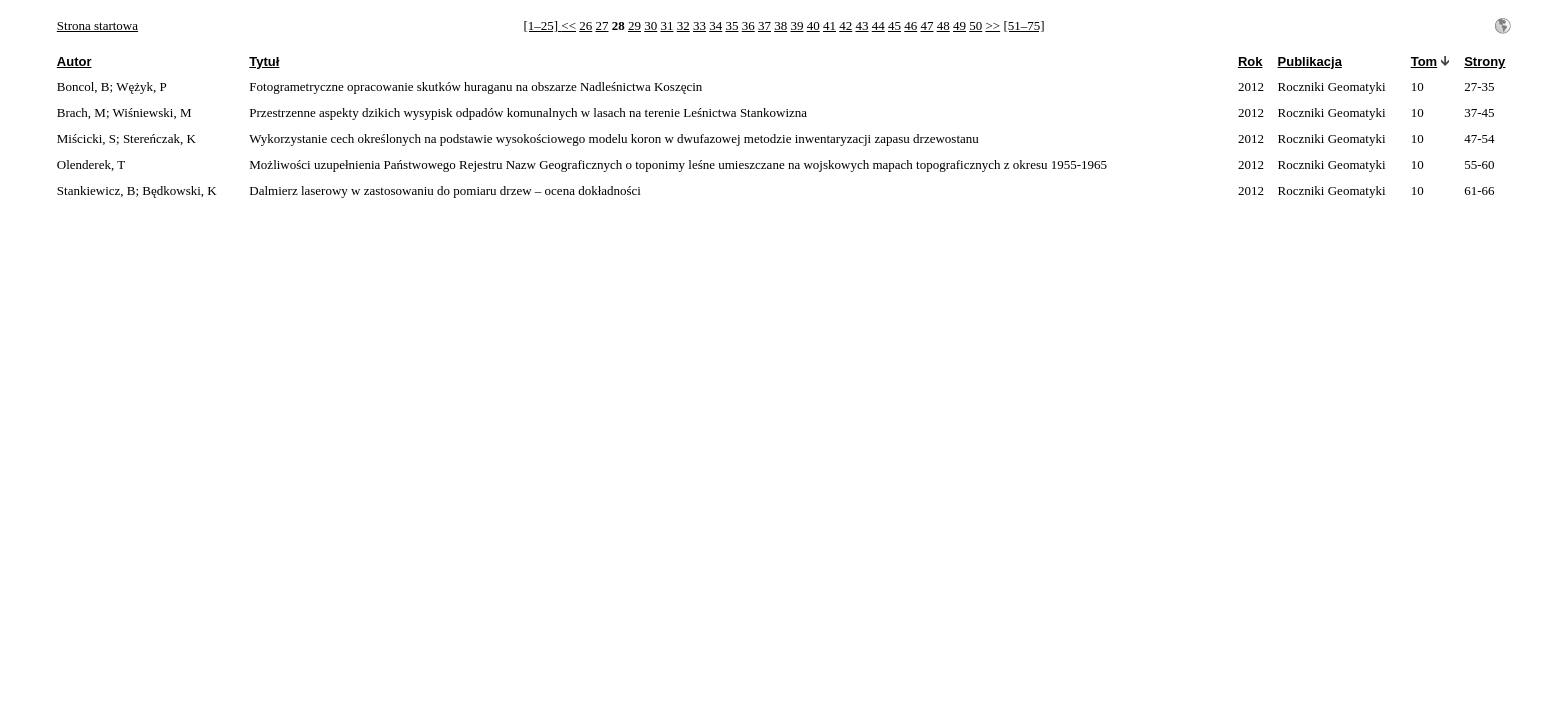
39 (796, 25)
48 (943, 25)
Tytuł (264, 61)
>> (992, 25)
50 (975, 25)
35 (731, 25)
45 (894, 25)
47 (926, 25)
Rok (1250, 61)
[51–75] (1023, 25)
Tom (1424, 61)
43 (861, 25)
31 (666, 25)
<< (568, 25)
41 (829, 25)
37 (764, 25)
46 (910, 25)
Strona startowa (97, 25)
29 (634, 25)
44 (878, 25)
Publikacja (1310, 61)
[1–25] (542, 25)
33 (699, 25)
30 (650, 25)
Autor (74, 61)
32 (683, 25)
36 (748, 25)
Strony (1484, 61)
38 (780, 25)
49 (959, 25)
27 (601, 25)
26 (585, 25)
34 (715, 25)
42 (845, 25)
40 (813, 25)
